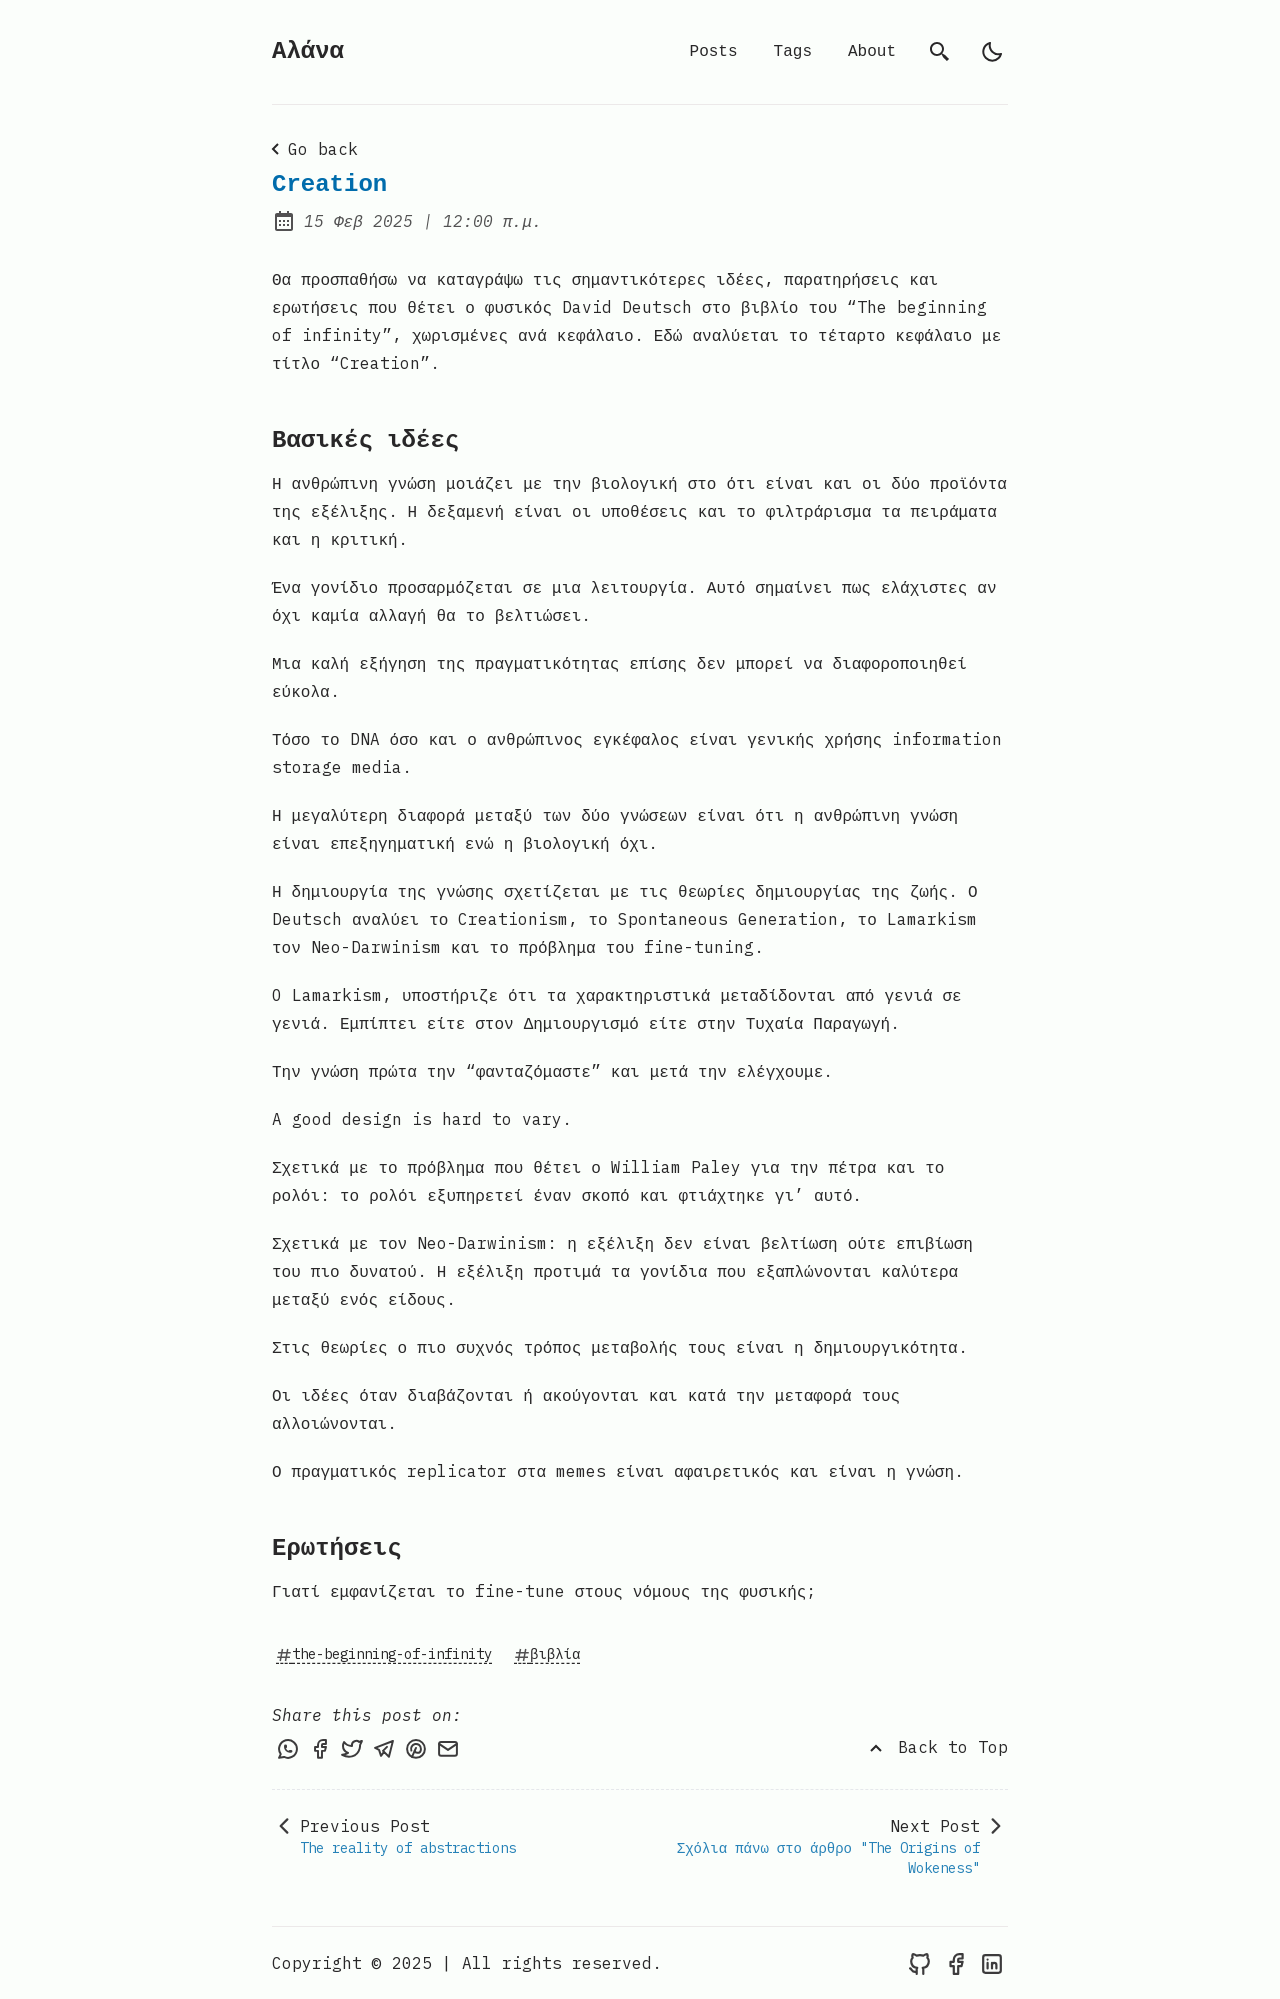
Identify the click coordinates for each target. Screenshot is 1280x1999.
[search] (940, 52)
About (872, 52)
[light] (992, 52)
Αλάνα (308, 51)
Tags (793, 52)
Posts (714, 52)
